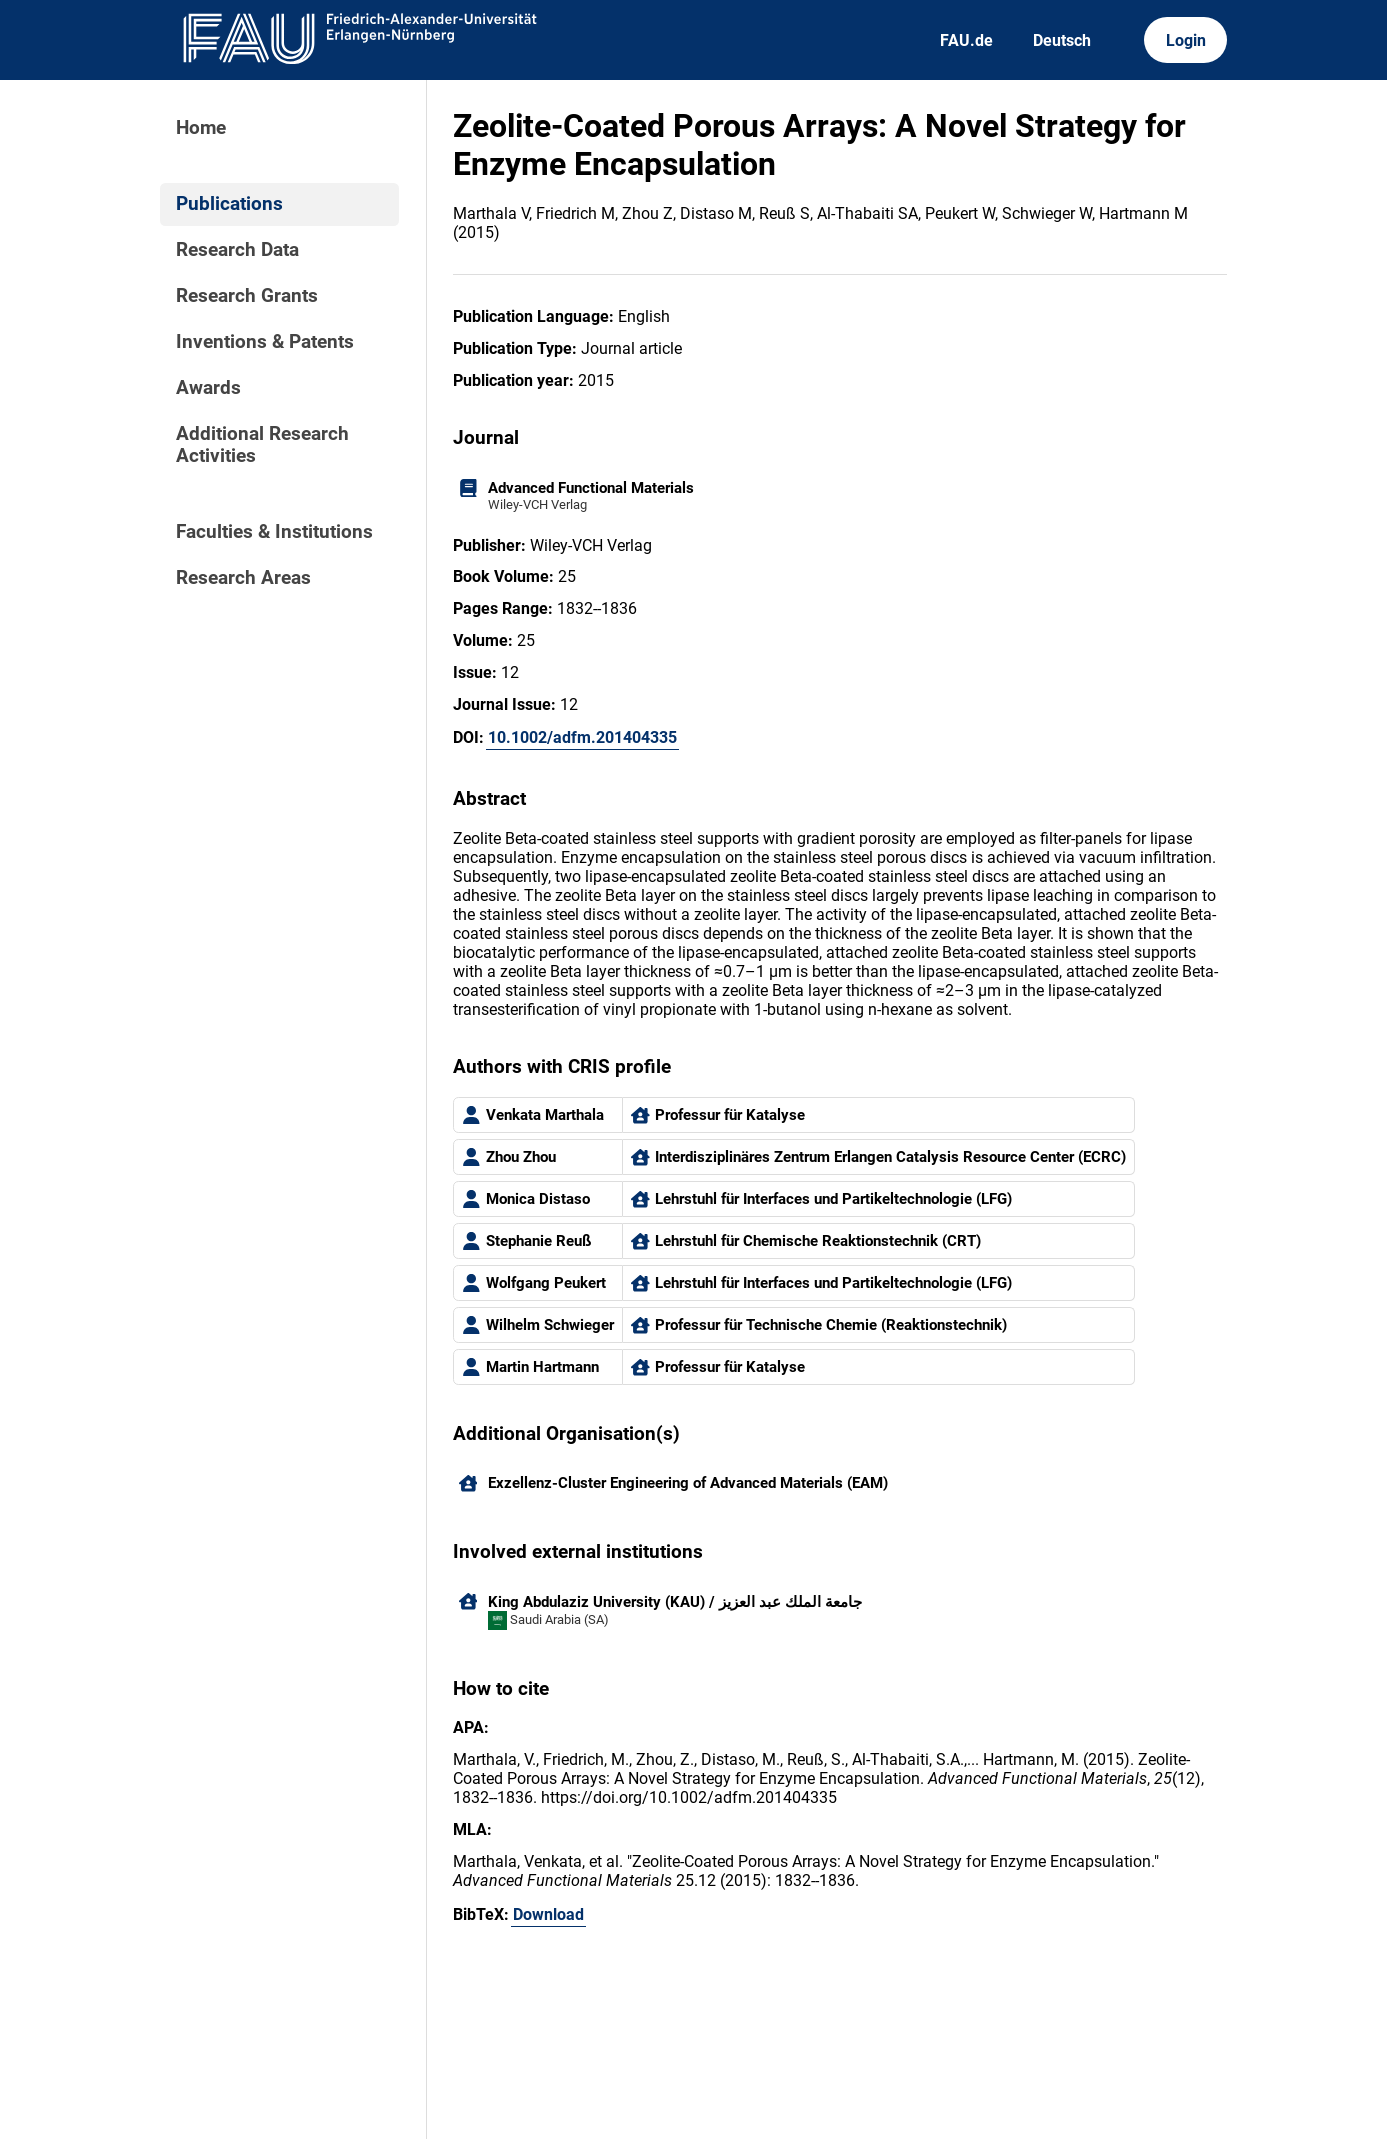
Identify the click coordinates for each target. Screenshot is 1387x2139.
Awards (208, 388)
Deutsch (1062, 40)
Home (201, 128)
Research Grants (247, 296)
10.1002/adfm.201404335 (582, 737)
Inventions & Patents (265, 342)
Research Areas (243, 578)
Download (548, 1914)
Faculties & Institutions (274, 532)
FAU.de (966, 40)
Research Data (237, 250)
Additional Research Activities (262, 445)
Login (1186, 40)
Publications (229, 204)
